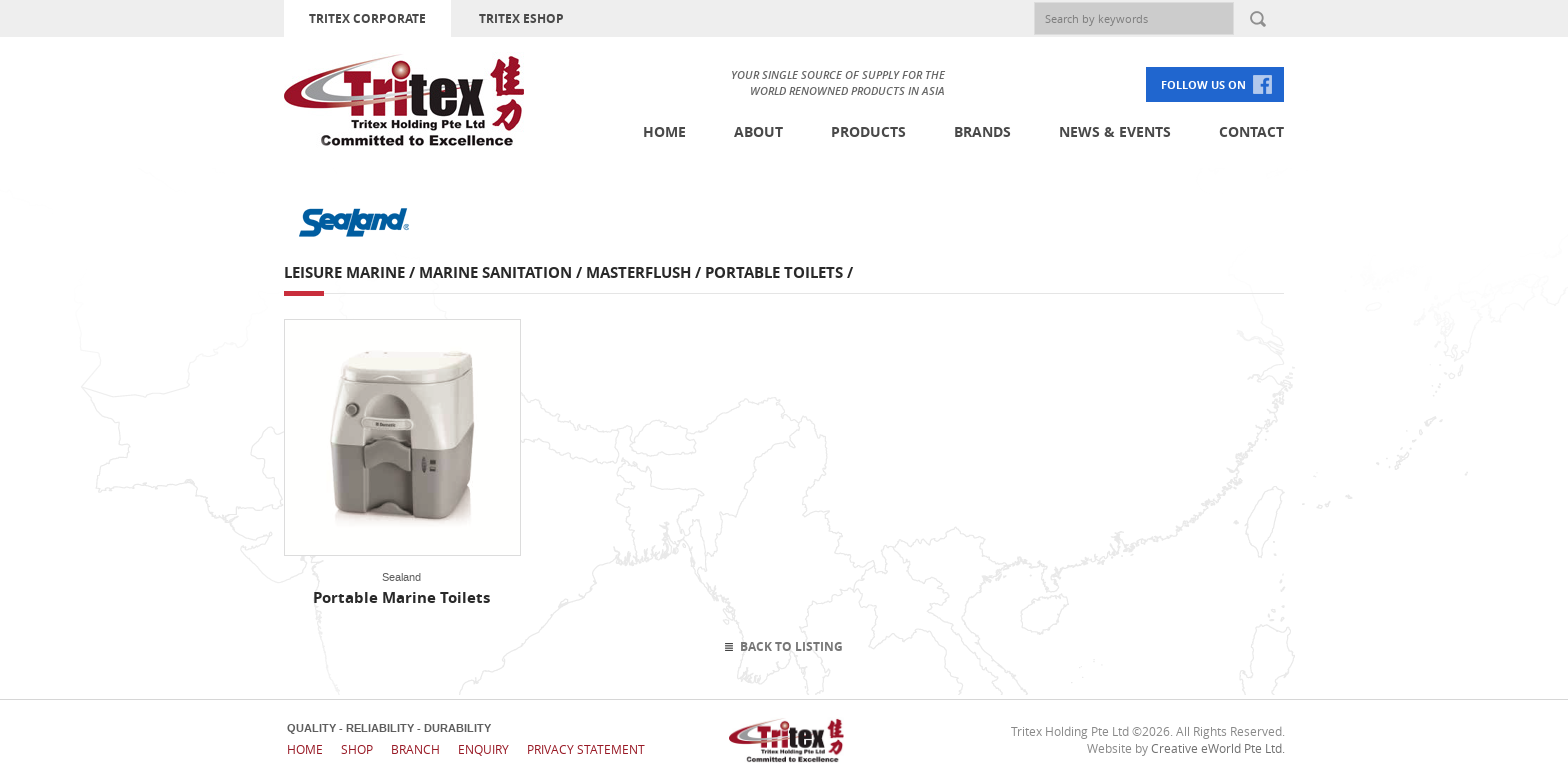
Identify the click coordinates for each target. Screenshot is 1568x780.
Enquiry (483, 749)
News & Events (1115, 131)
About (758, 131)
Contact (1251, 131)
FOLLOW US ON (1203, 84)
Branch (415, 749)
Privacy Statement (586, 749)
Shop (357, 749)
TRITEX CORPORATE (367, 18)
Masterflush (638, 272)
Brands (982, 131)
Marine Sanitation (495, 272)
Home (664, 131)
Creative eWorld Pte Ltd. (1218, 748)
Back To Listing (791, 646)
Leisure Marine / (351, 272)
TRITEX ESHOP (521, 18)
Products (868, 131)
